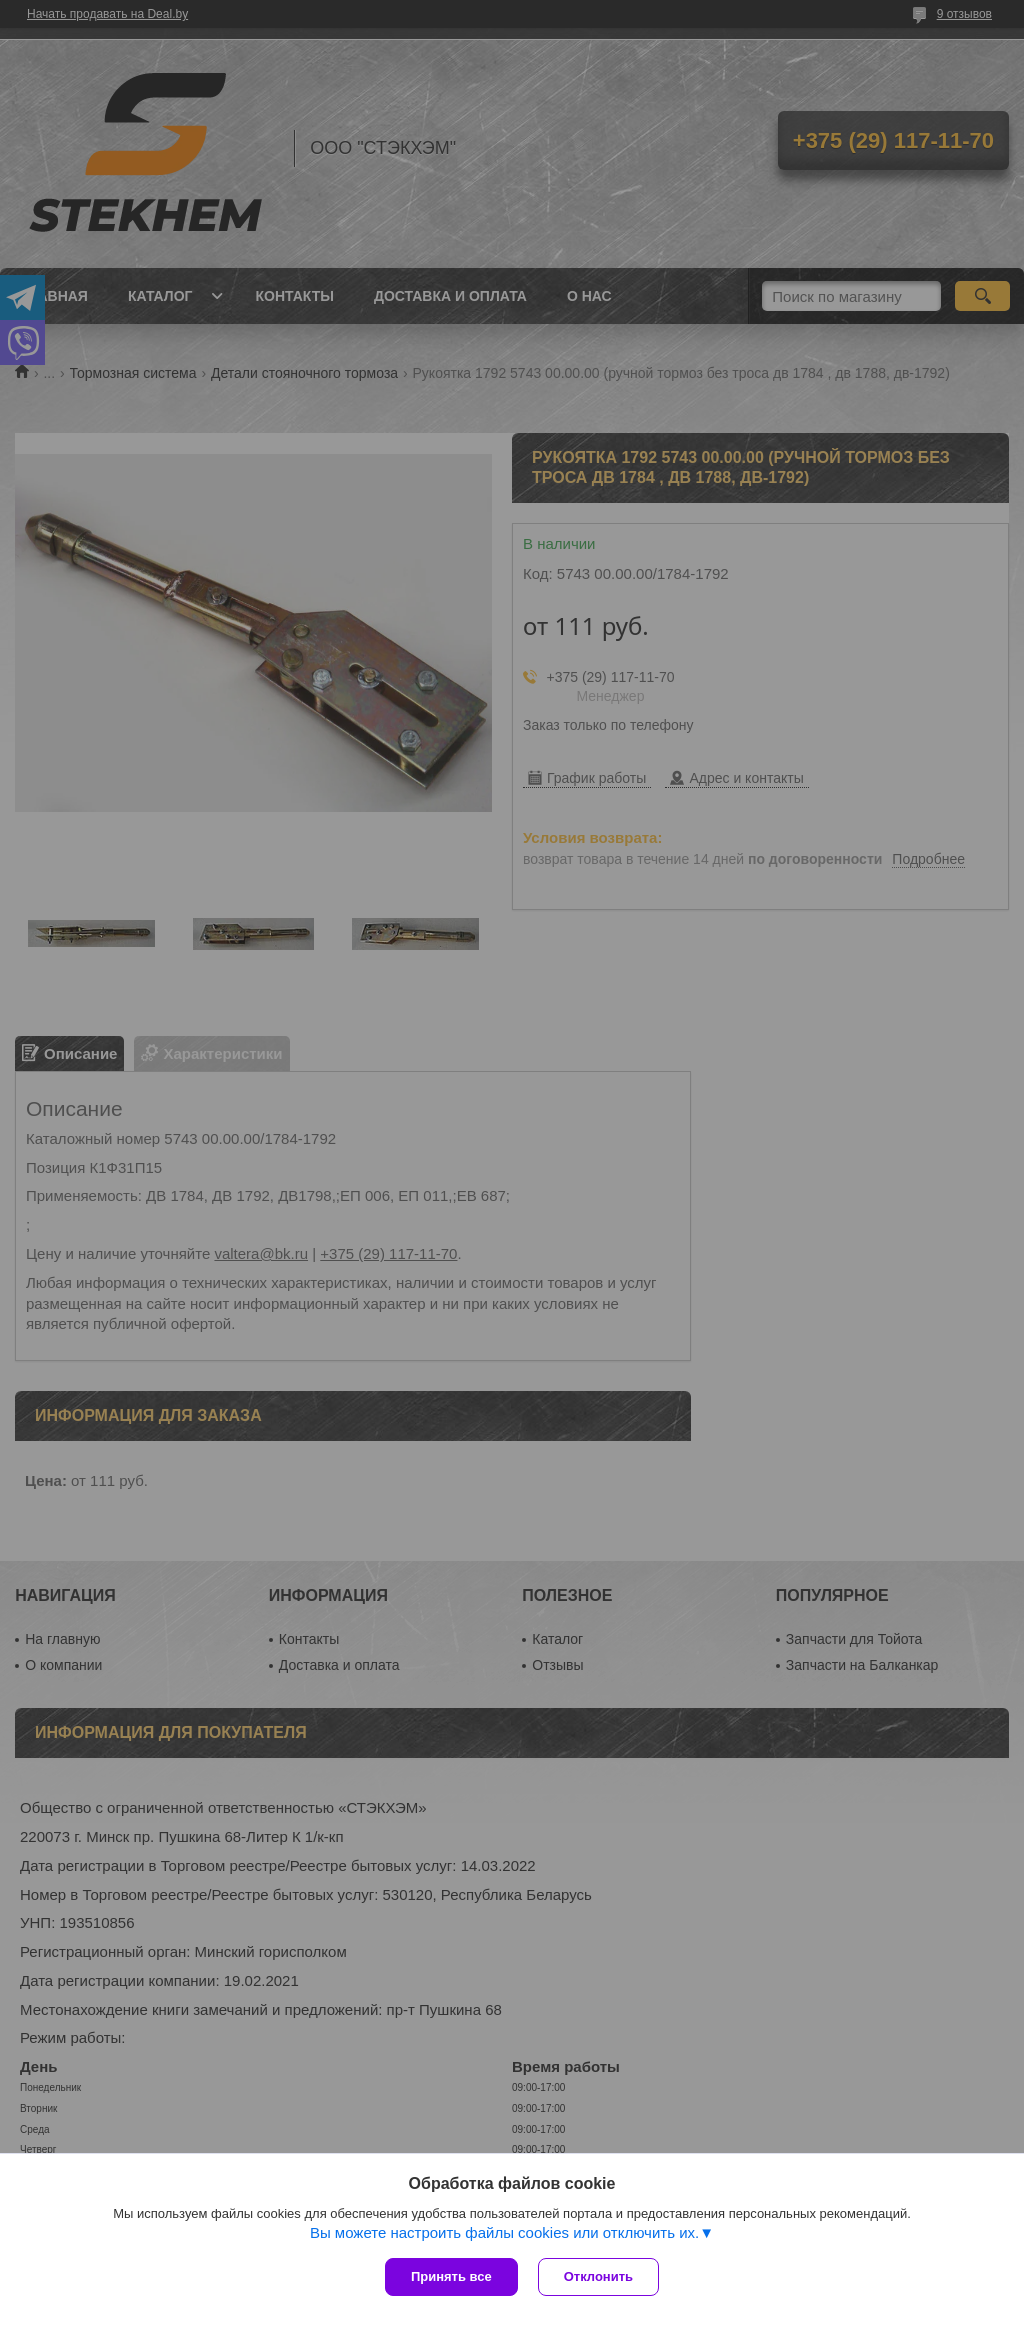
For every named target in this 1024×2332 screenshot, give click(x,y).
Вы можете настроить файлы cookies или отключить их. (504, 2232)
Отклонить (598, 2276)
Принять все (451, 2276)
